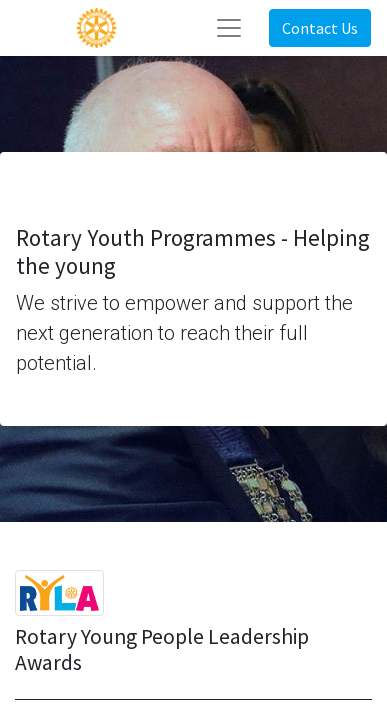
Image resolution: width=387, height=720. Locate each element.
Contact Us (320, 28)
